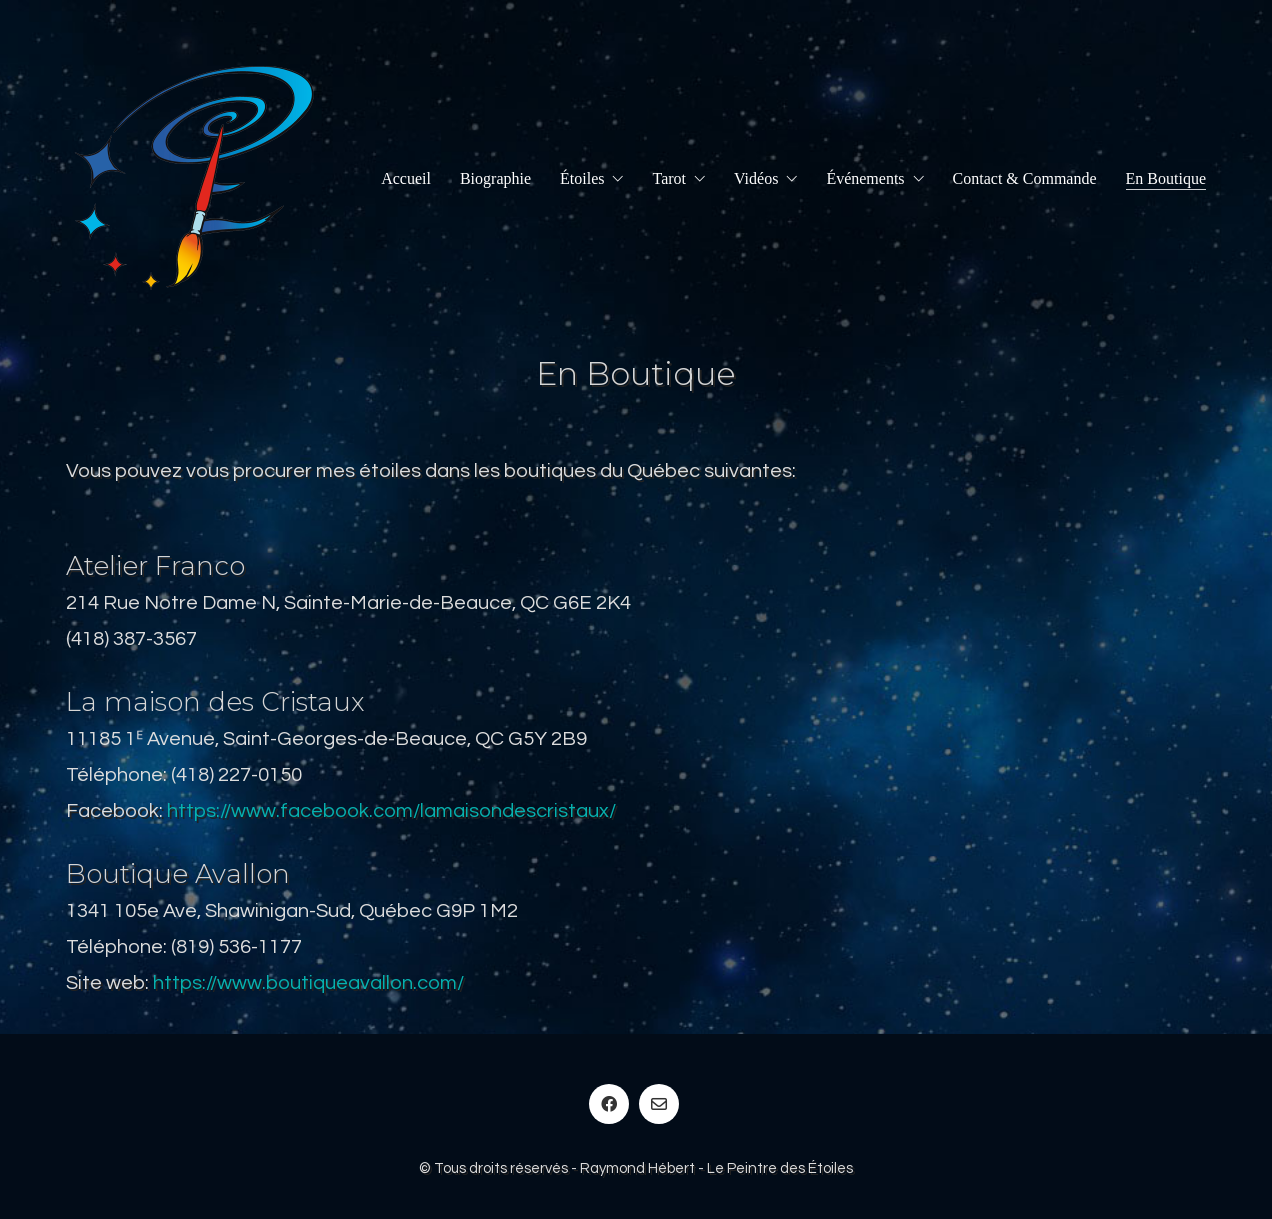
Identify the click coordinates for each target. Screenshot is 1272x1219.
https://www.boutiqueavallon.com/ (308, 983)
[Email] (659, 1104)
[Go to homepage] (194, 178)
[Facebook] (609, 1104)
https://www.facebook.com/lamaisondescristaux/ (391, 811)
